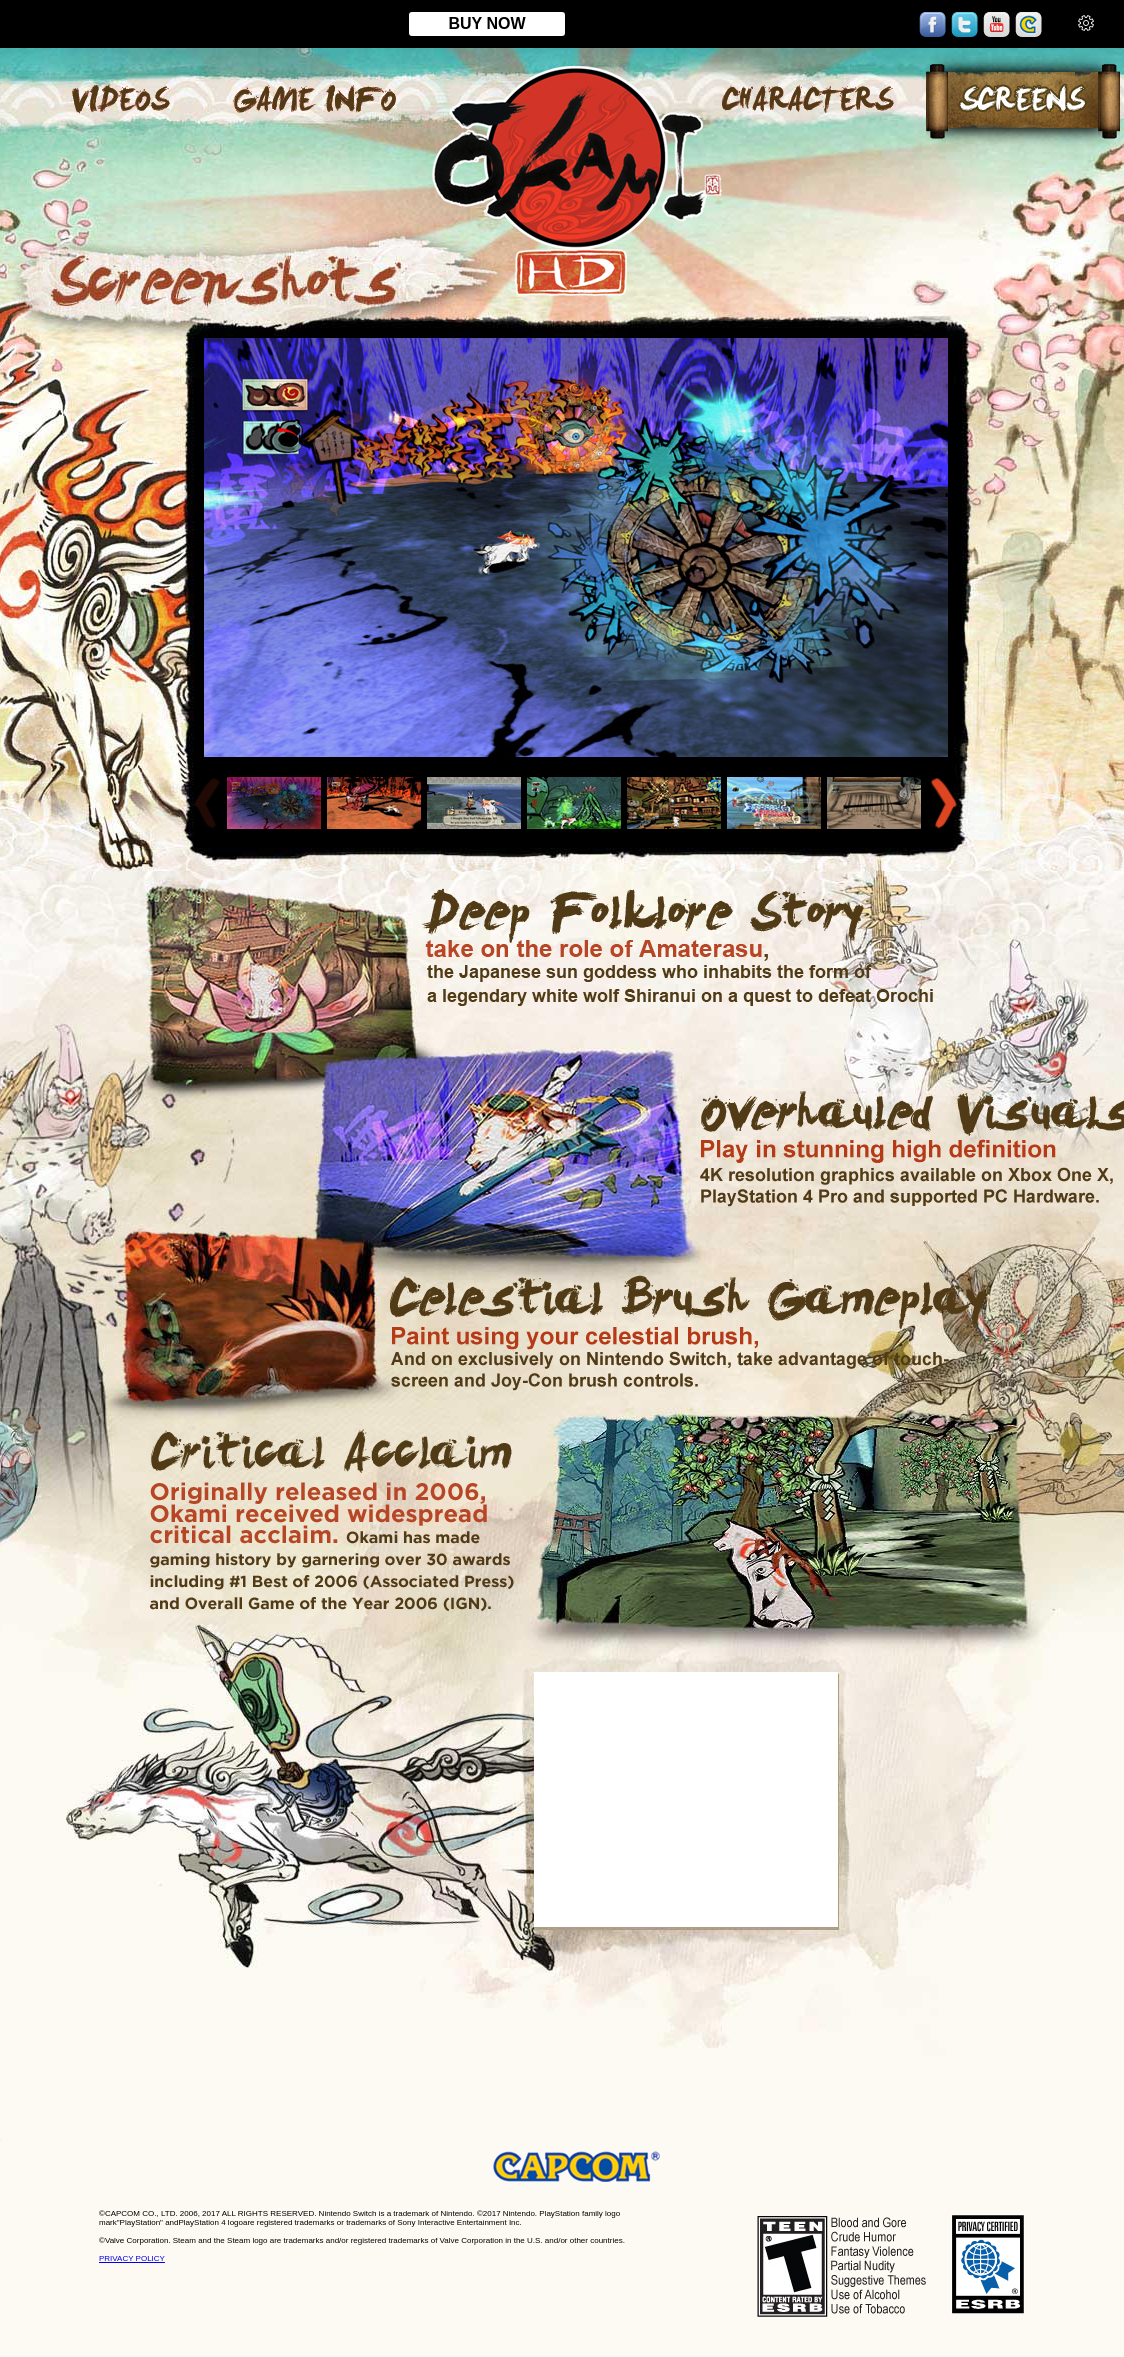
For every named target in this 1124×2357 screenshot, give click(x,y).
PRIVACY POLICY (132, 2258)
